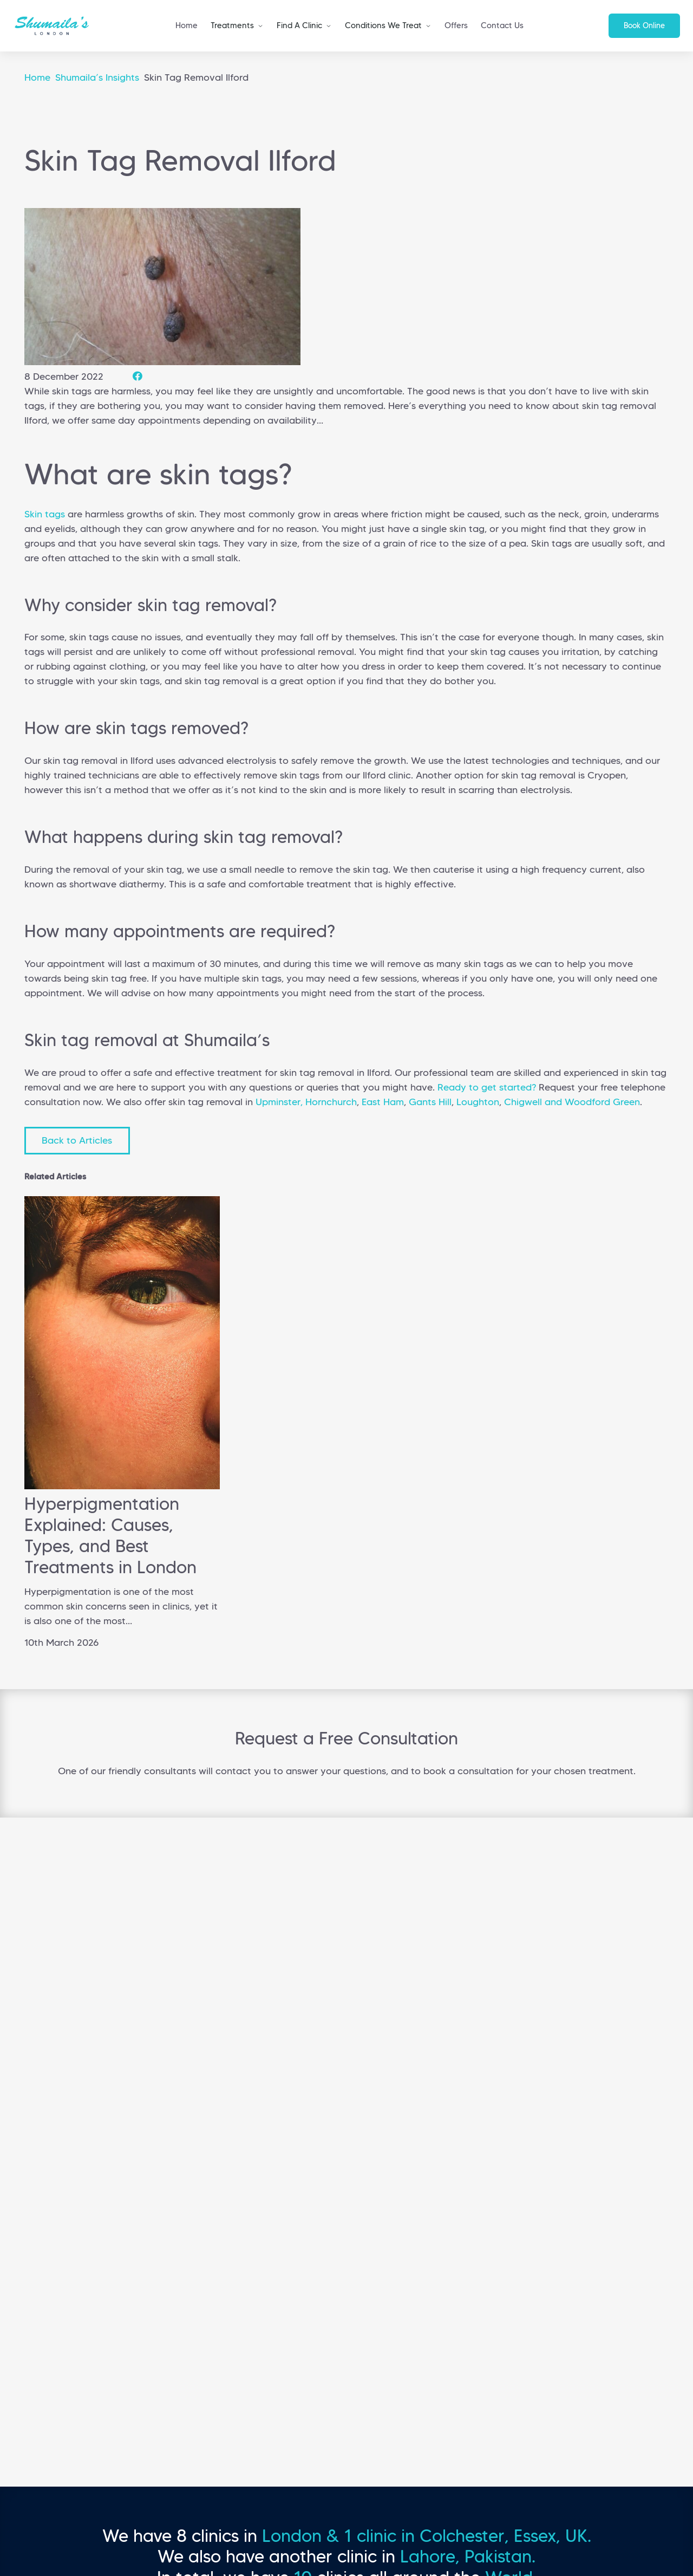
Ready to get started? (486, 1087)
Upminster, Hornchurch (306, 1102)
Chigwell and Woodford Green (572, 1102)
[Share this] (137, 376)
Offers (456, 25)
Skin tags (44, 514)
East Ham (383, 1102)
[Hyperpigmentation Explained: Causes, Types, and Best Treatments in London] (122, 1486)
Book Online (644, 25)
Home (186, 25)
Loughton (477, 1102)
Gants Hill (430, 1102)
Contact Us (502, 25)
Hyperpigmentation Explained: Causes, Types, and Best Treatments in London (110, 1535)
